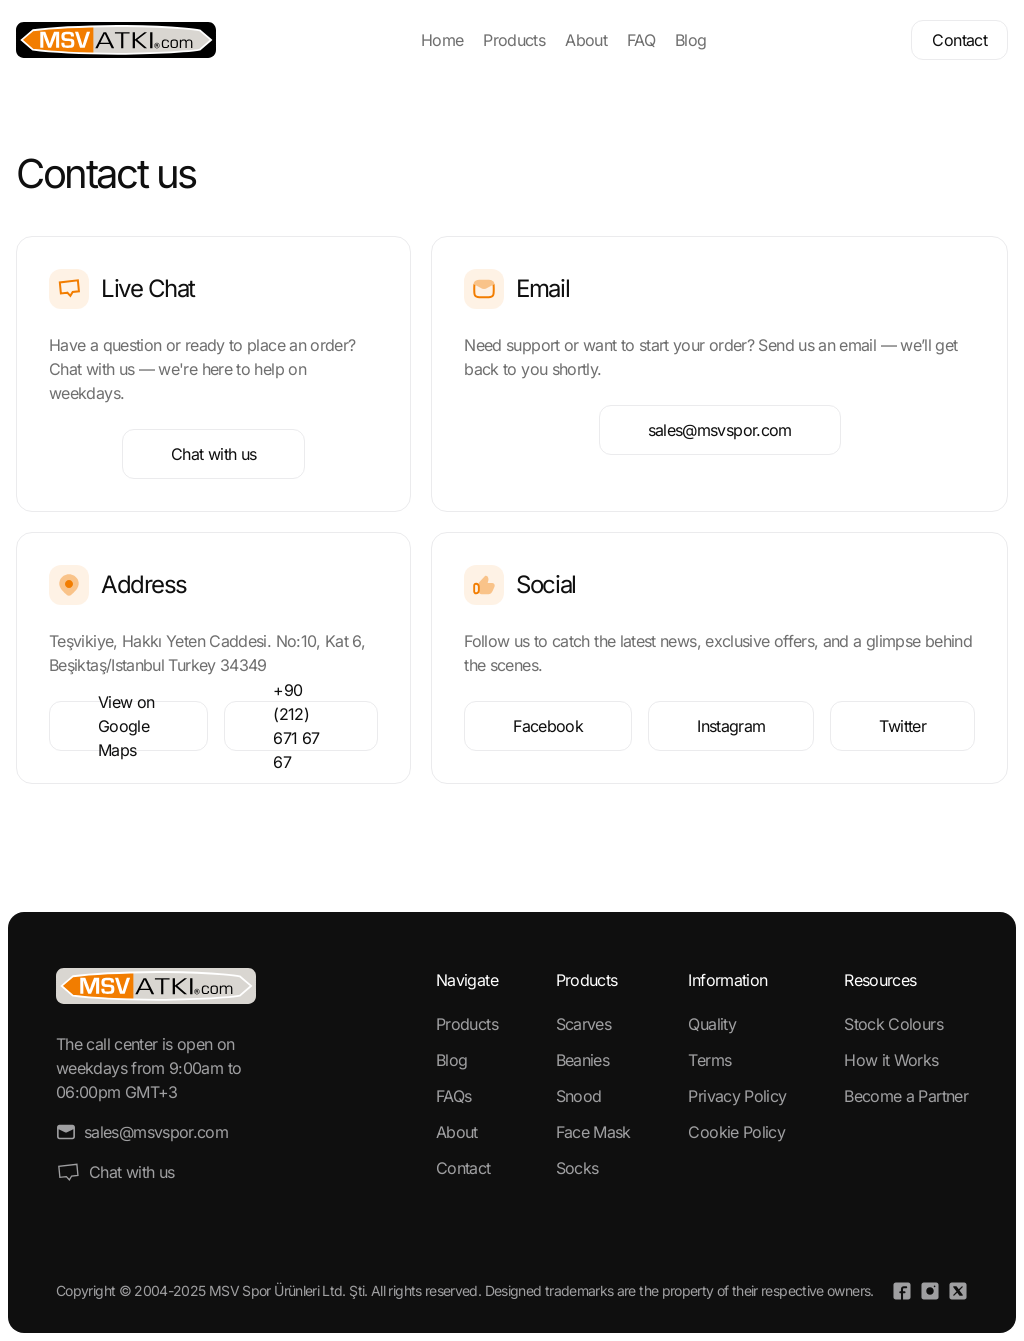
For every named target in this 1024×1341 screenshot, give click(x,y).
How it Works (891, 1060)
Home (442, 40)
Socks (577, 1168)
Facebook (548, 726)
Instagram (731, 726)
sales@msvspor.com (720, 430)
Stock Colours (893, 1024)
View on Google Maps (126, 726)
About (586, 40)
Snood (579, 1096)
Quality (712, 1024)
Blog (690, 40)
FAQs (453, 1096)
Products (514, 40)
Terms (709, 1060)
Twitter (902, 726)
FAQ (641, 40)
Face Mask (593, 1132)
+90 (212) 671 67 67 (296, 726)
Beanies (583, 1060)
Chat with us (213, 454)
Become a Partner (906, 1096)
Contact (959, 40)
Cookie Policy (736, 1132)
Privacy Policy (737, 1096)
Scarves (584, 1024)
